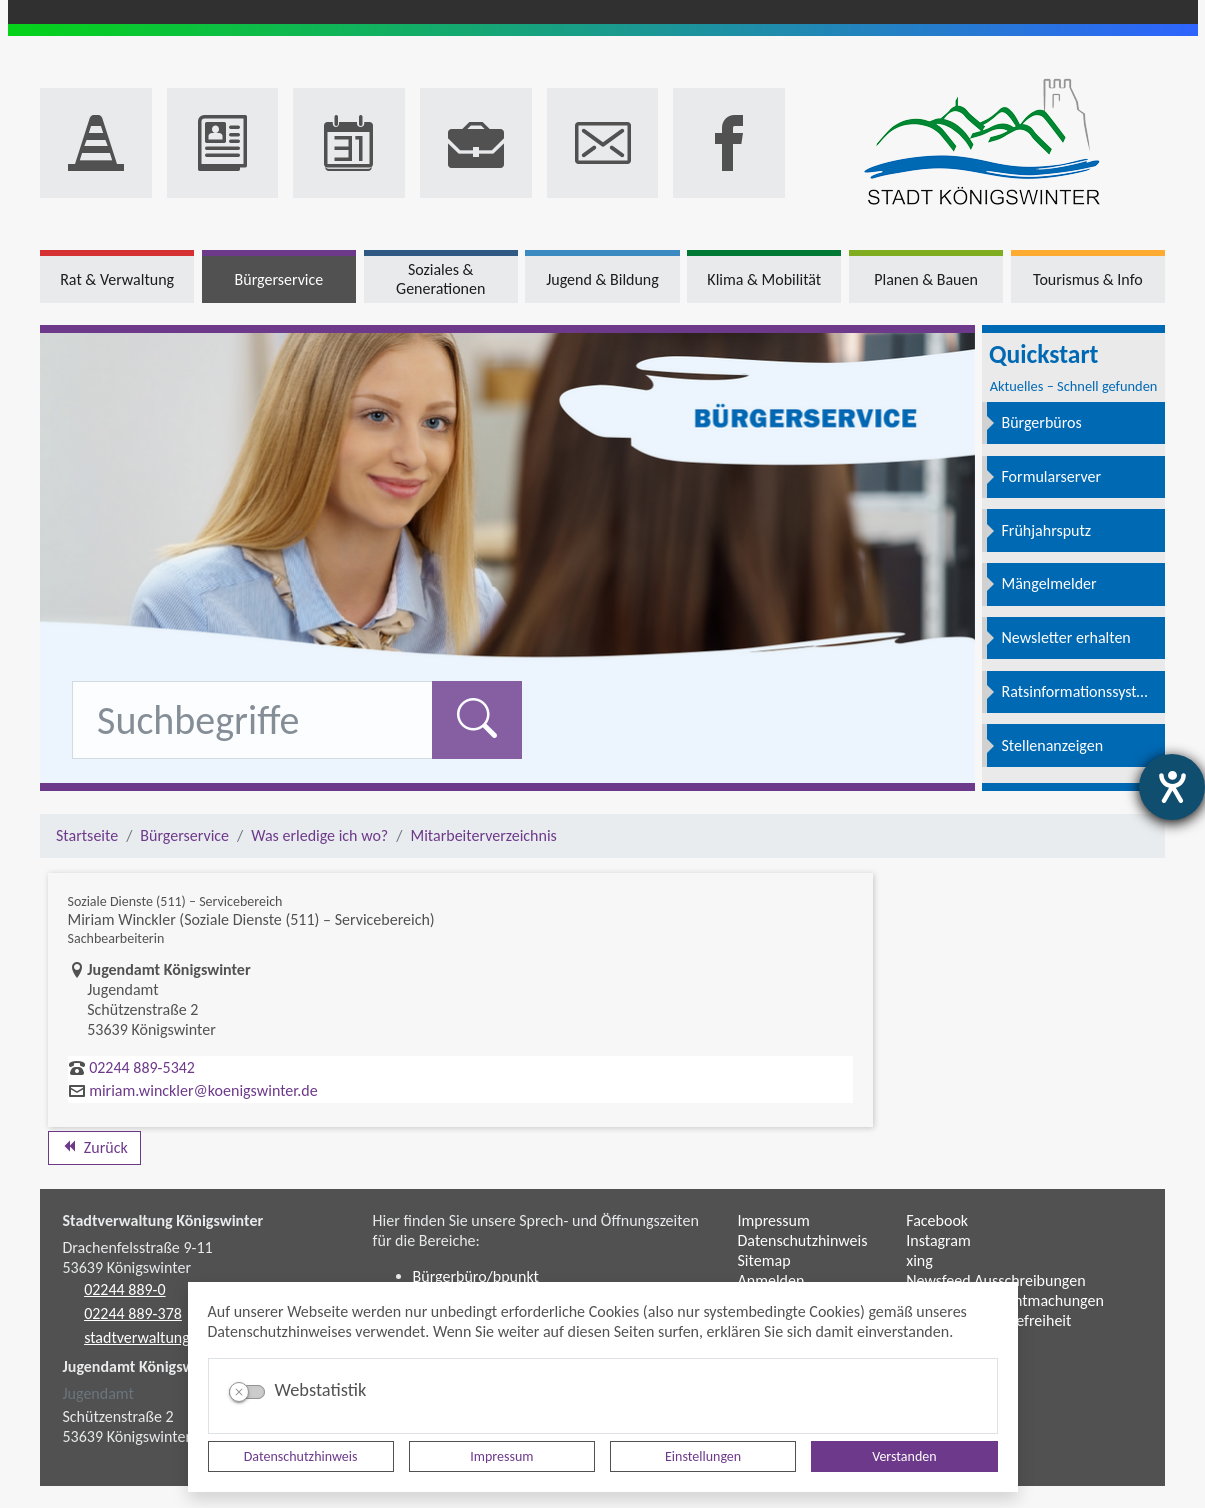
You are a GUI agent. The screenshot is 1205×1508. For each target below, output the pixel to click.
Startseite (87, 835)
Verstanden (904, 1456)
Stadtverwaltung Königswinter (163, 1220)
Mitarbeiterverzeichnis (483, 835)
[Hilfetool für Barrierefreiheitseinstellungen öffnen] (1172, 787)
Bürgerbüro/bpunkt (476, 1276)
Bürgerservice (184, 835)
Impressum (501, 1456)
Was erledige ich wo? (319, 835)
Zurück (94, 1147)
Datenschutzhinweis (301, 1456)
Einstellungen (703, 1456)
